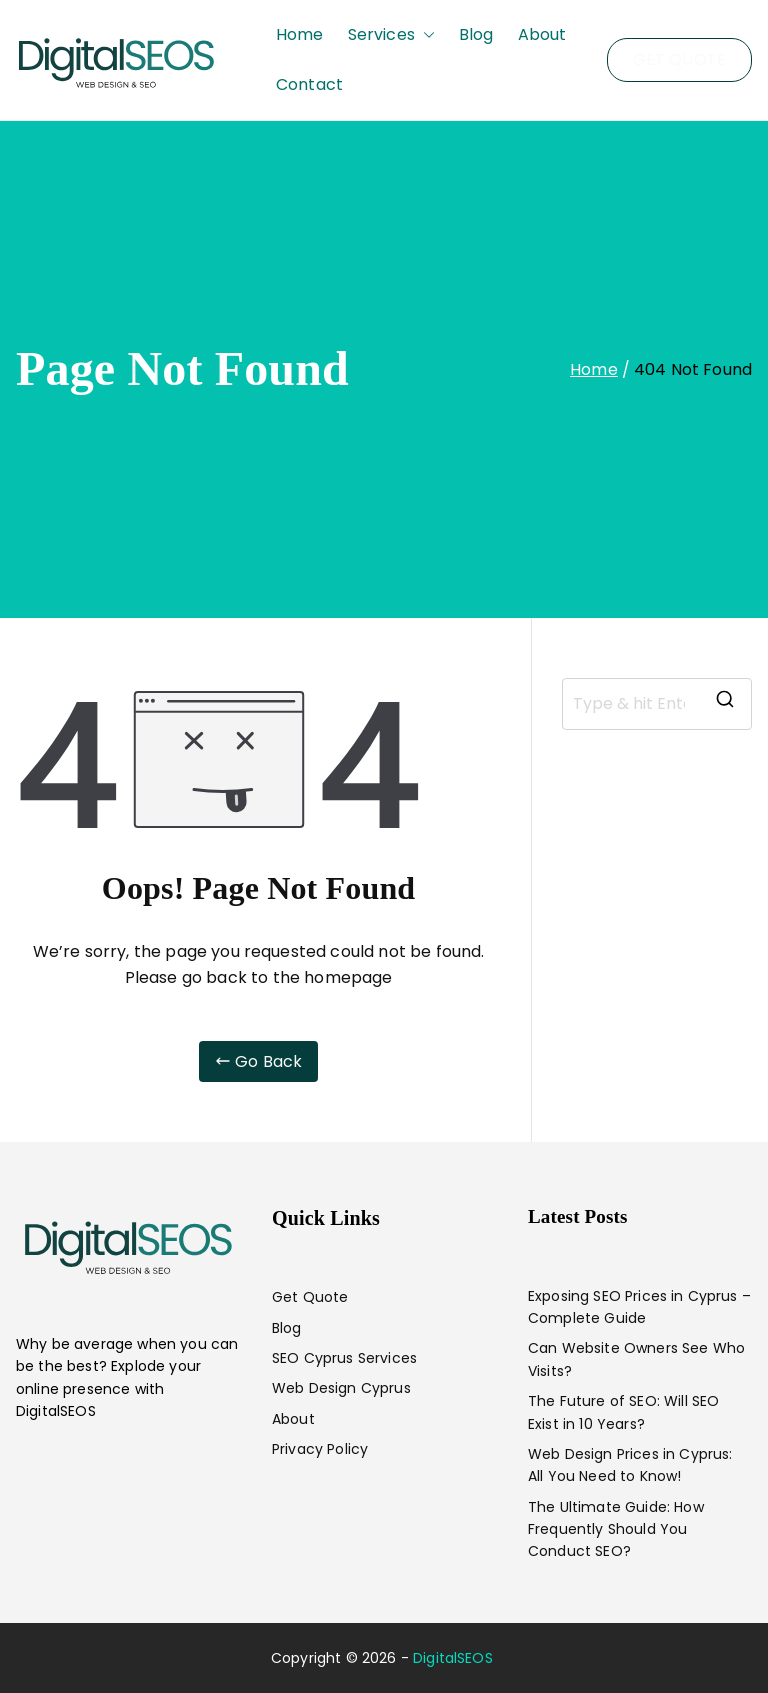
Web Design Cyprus (341, 1388)
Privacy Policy (320, 1449)
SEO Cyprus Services (344, 1358)
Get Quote (310, 1297)
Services (391, 35)
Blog (476, 34)
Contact (309, 84)
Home (300, 34)
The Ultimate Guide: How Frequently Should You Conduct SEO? (616, 1529)
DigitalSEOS (453, 1658)
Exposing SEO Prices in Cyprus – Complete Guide (639, 1307)
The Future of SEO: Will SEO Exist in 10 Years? (623, 1412)
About (542, 34)
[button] (425, 35)
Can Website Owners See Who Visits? (636, 1359)
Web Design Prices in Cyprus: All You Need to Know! (630, 1465)
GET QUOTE (679, 59)
